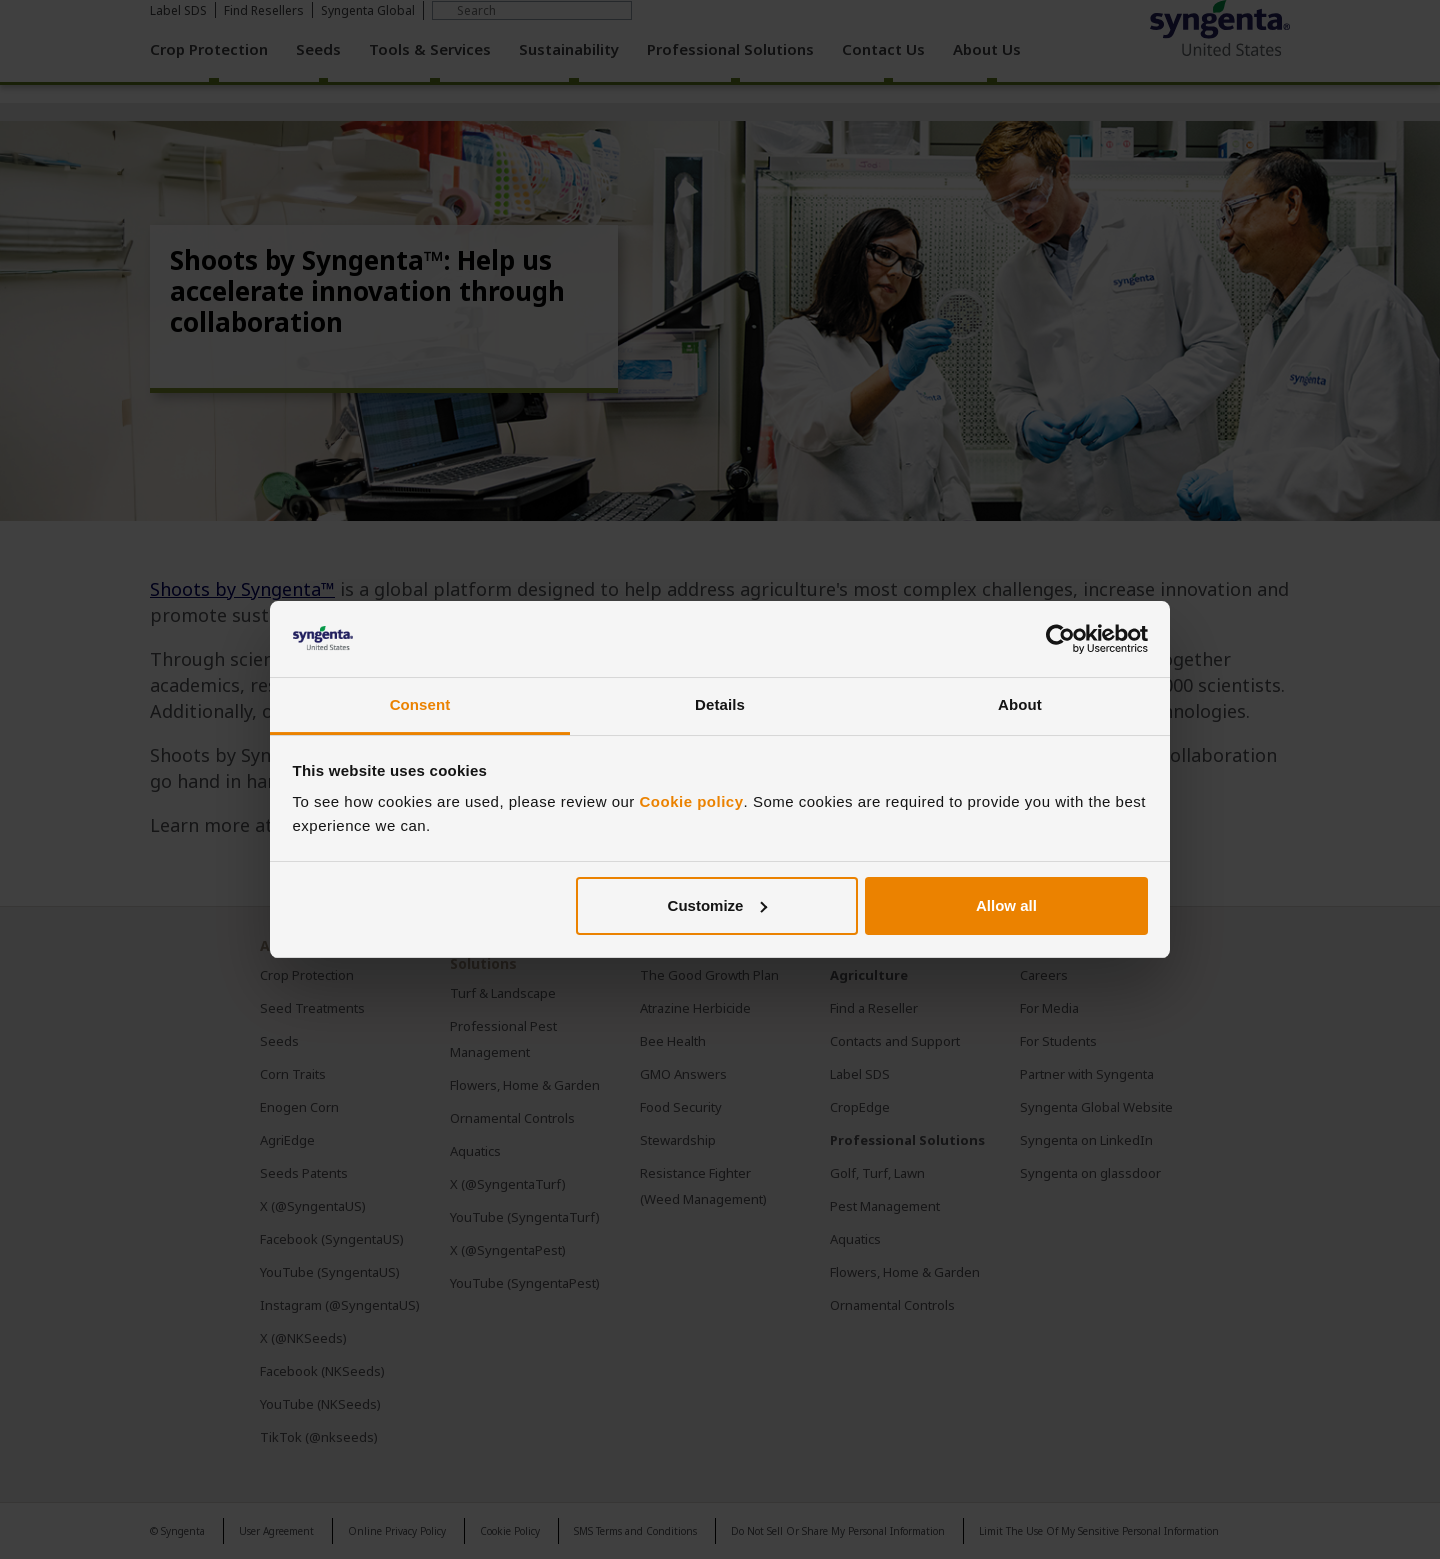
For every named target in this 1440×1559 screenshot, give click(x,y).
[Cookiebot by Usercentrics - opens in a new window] (1060, 639)
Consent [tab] (420, 704)
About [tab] (1020, 704)
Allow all (1006, 905)
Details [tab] (720, 704)
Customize (718, 905)
